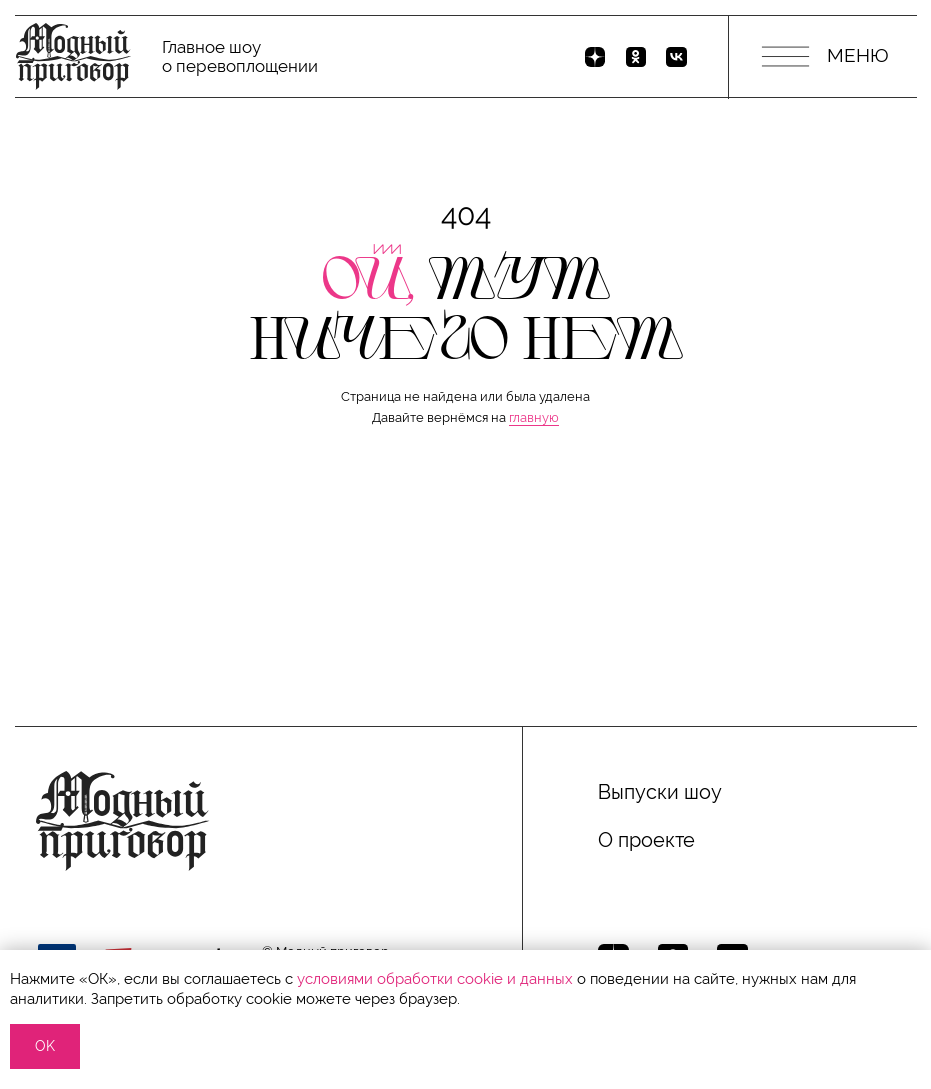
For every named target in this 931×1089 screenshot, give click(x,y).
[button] (466, 624)
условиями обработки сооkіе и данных (435, 979)
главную (534, 417)
